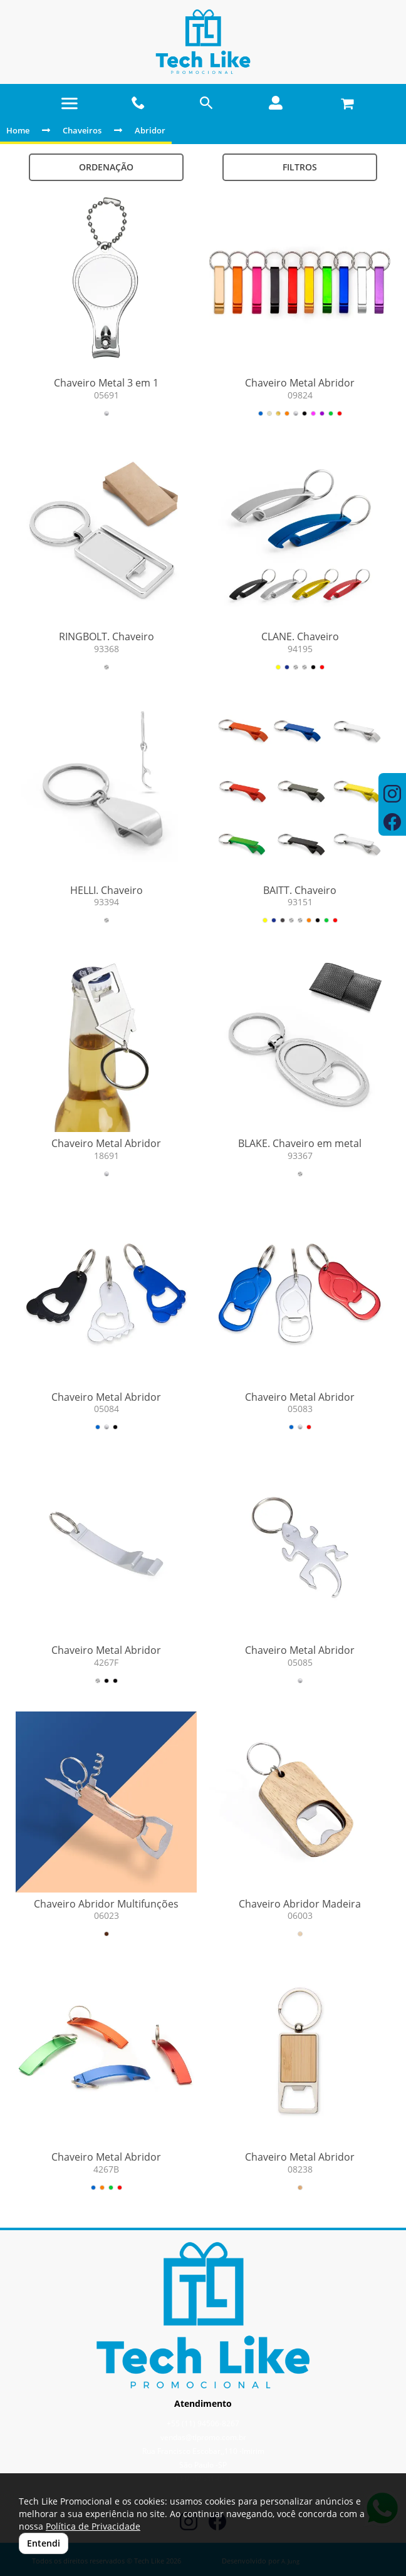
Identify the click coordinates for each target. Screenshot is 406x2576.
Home (17, 130)
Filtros (300, 167)
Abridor (150, 130)
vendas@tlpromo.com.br (203, 2437)
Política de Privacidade (93, 2526)
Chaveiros (82, 130)
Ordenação (106, 167)
